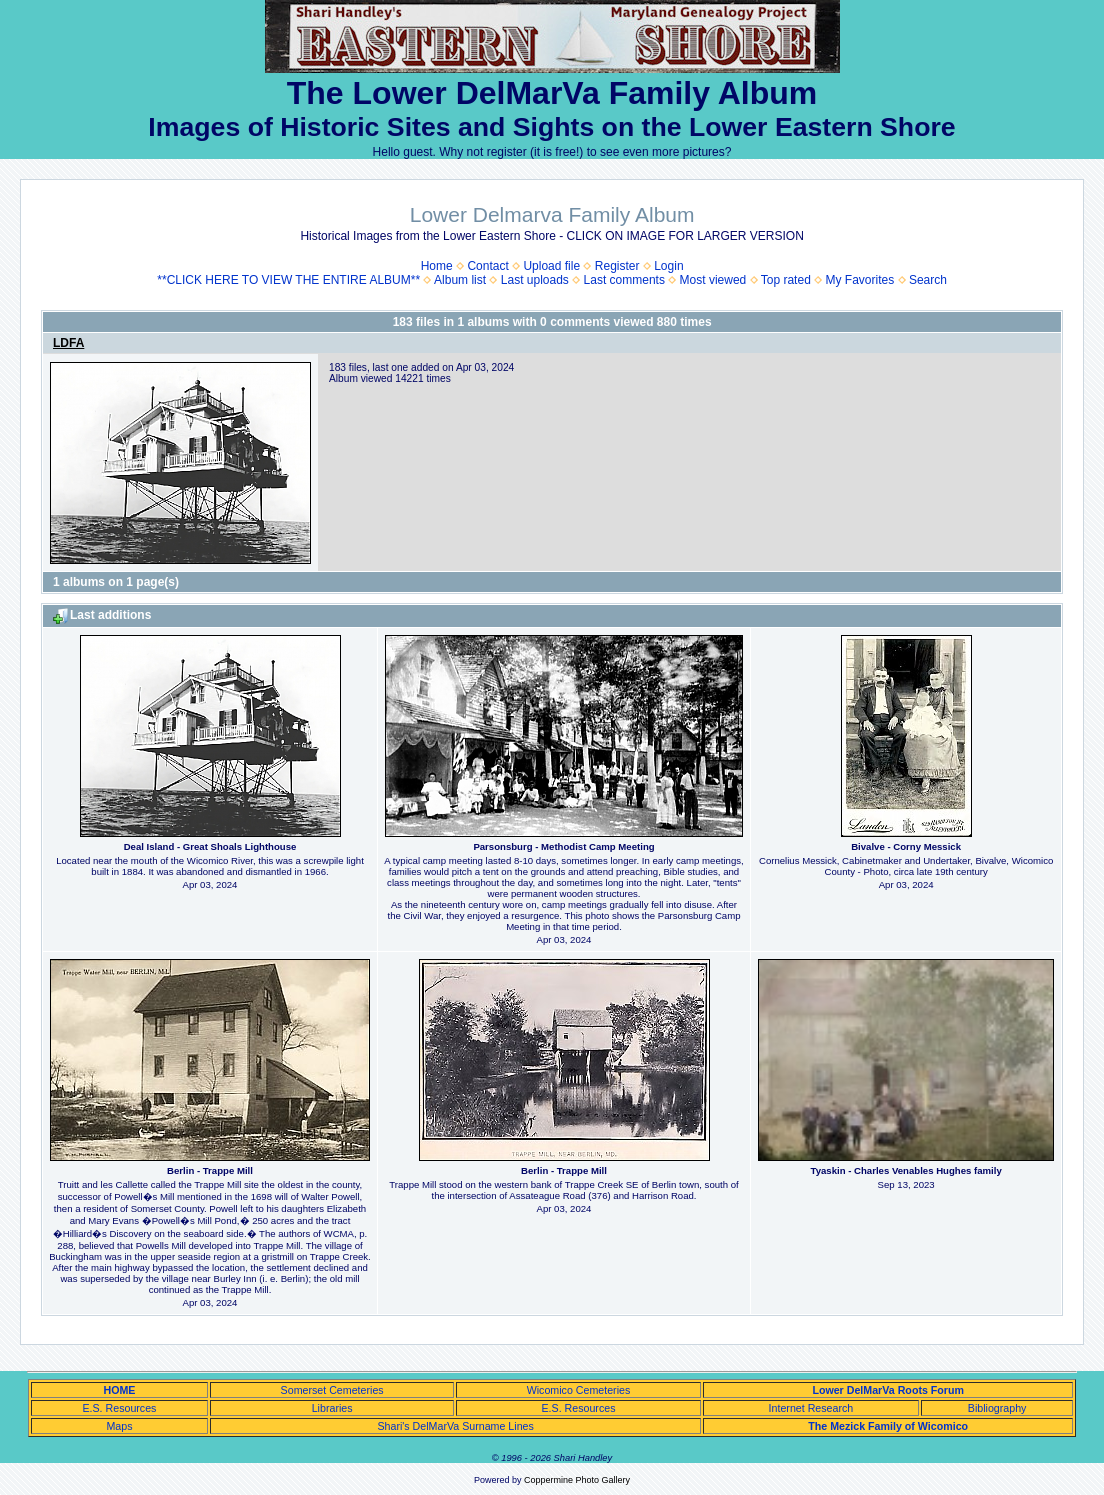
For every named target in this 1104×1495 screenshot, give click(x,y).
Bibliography (997, 1408)
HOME (119, 1390)
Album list (460, 280)
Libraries (332, 1408)
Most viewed (713, 280)
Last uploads (535, 280)
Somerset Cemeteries (332, 1390)
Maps (119, 1426)
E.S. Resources (119, 1408)
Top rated (786, 280)
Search (928, 280)
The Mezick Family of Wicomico (888, 1426)
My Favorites (860, 280)
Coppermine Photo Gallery (577, 1480)
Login (668, 266)
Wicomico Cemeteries (579, 1390)
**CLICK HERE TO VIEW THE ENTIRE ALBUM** (288, 280)
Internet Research (811, 1408)
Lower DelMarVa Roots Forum (888, 1390)
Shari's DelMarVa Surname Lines (455, 1426)
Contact (487, 266)
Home (437, 266)
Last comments (624, 280)
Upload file (551, 266)
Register (617, 266)
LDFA (68, 343)
